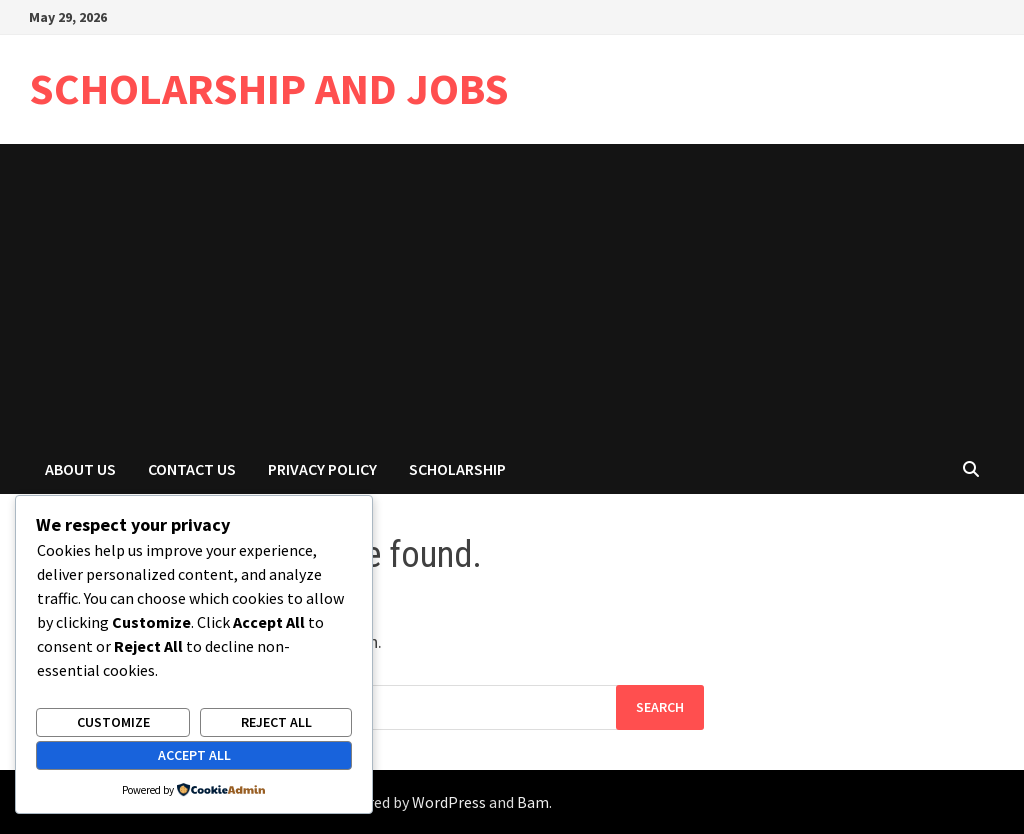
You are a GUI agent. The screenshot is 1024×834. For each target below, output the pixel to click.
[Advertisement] (512, 294)
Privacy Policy (322, 469)
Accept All (194, 755)
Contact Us (192, 469)
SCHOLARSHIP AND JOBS (269, 88)
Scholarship (457, 469)
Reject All (276, 722)
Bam (533, 802)
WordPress (449, 802)
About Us (80, 469)
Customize (113, 722)
